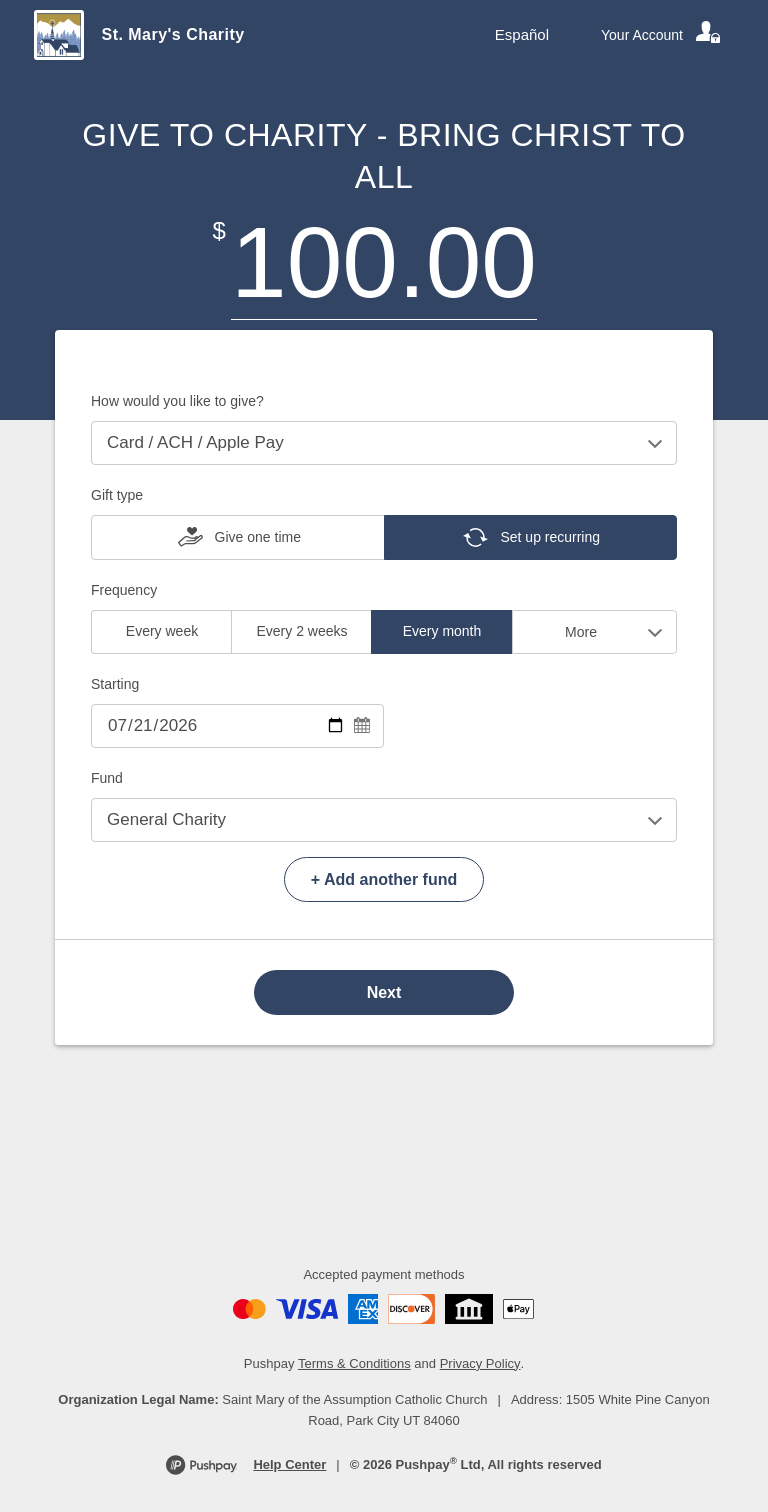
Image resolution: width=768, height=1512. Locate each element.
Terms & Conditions (354, 1363)
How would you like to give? (177, 401)
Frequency (124, 590)
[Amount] (384, 262)
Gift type (117, 495)
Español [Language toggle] (522, 34)
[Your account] (662, 35)
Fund (107, 778)
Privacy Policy (480, 1363)
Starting (115, 684)
